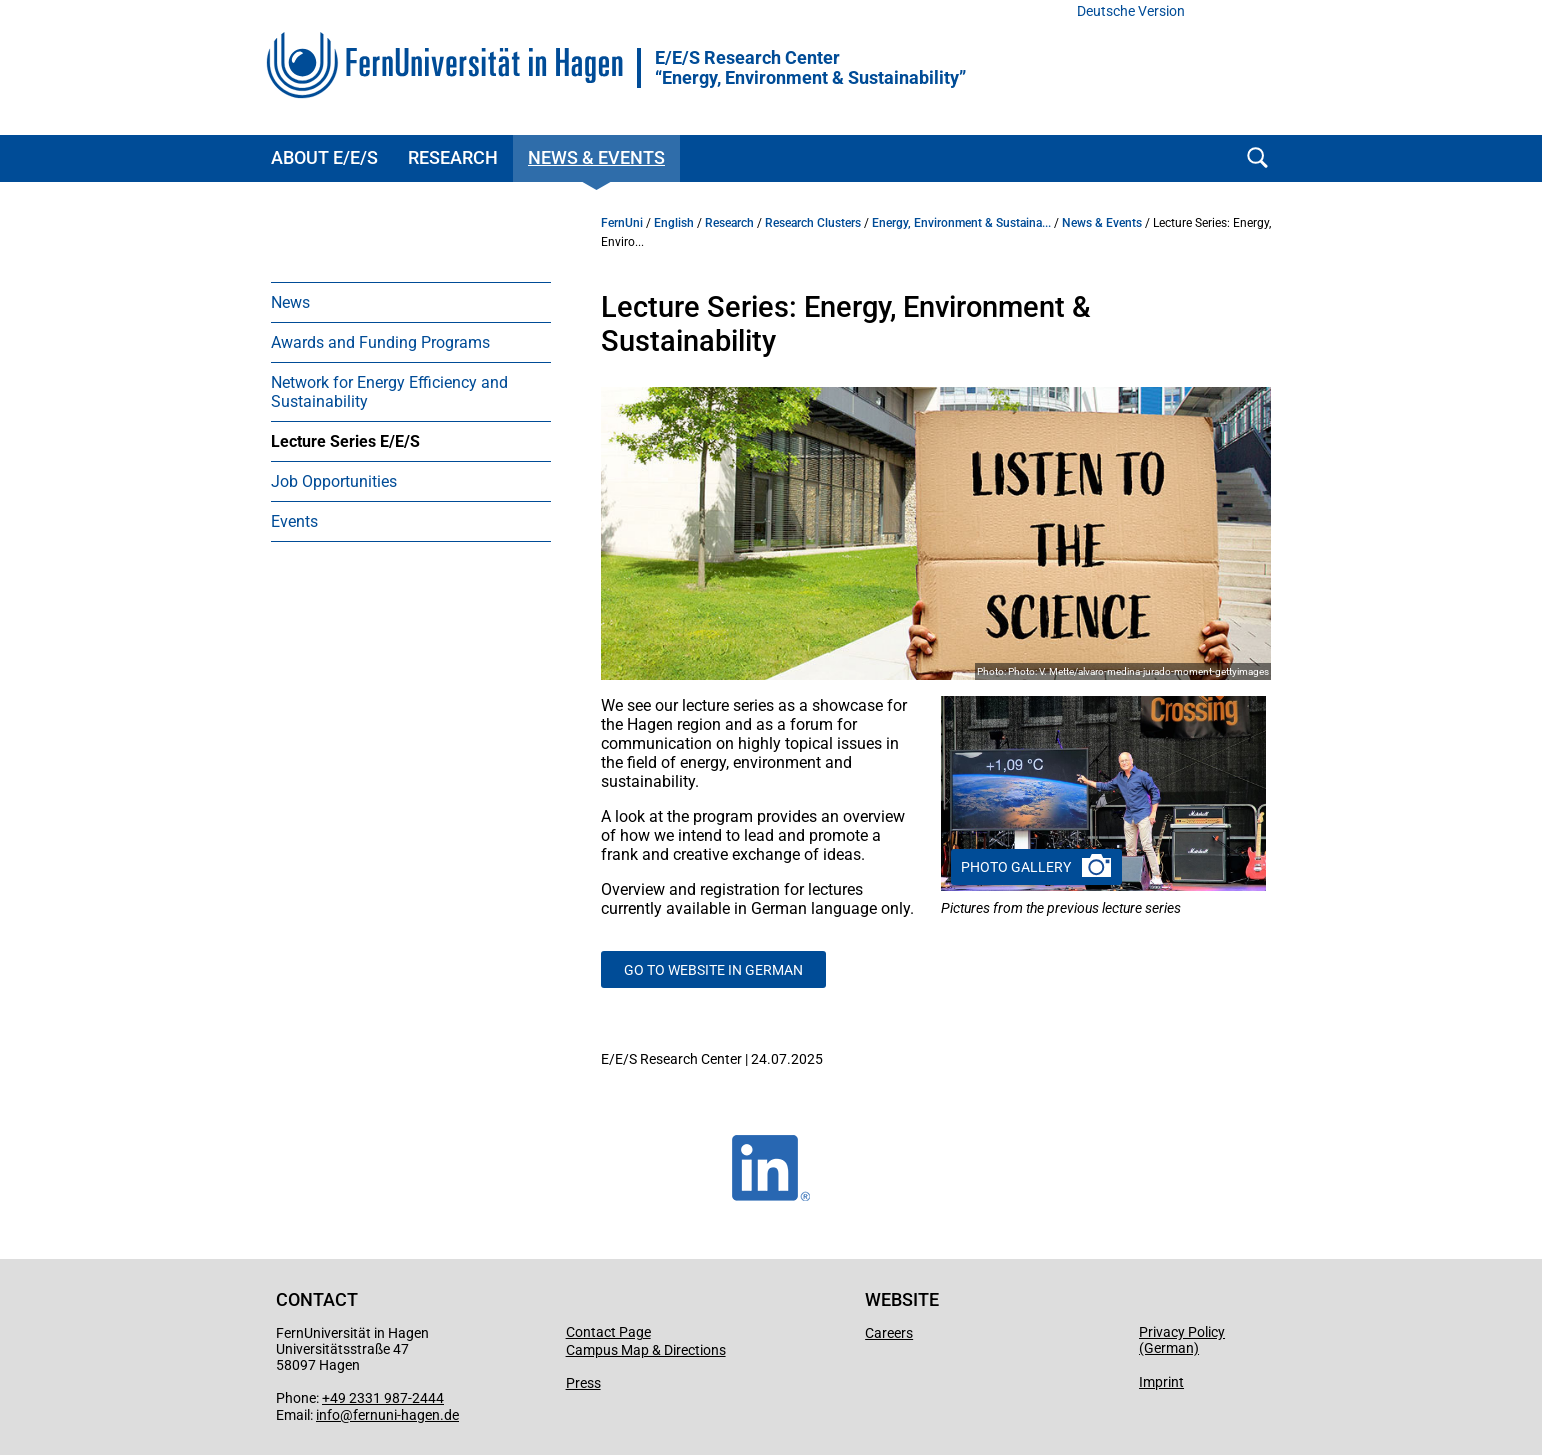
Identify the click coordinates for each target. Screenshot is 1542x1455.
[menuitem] (411, 302)
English (674, 223)
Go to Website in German (713, 970)
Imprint (1161, 1382)
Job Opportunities (334, 481)
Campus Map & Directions (646, 1350)
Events (294, 521)
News (290, 302)
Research (453, 157)
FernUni (622, 223)
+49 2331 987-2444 (383, 1398)
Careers (889, 1333)
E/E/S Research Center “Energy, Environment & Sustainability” (810, 68)
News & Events (596, 157)
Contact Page (608, 1332)
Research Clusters (813, 223)
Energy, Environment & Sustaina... (961, 223)
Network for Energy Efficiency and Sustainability (389, 392)
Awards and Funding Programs (380, 342)
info (328, 1415)
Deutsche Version (1131, 11)
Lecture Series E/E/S (345, 441)
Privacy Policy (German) (1182, 1340)
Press (583, 1383)
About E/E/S (324, 157)
